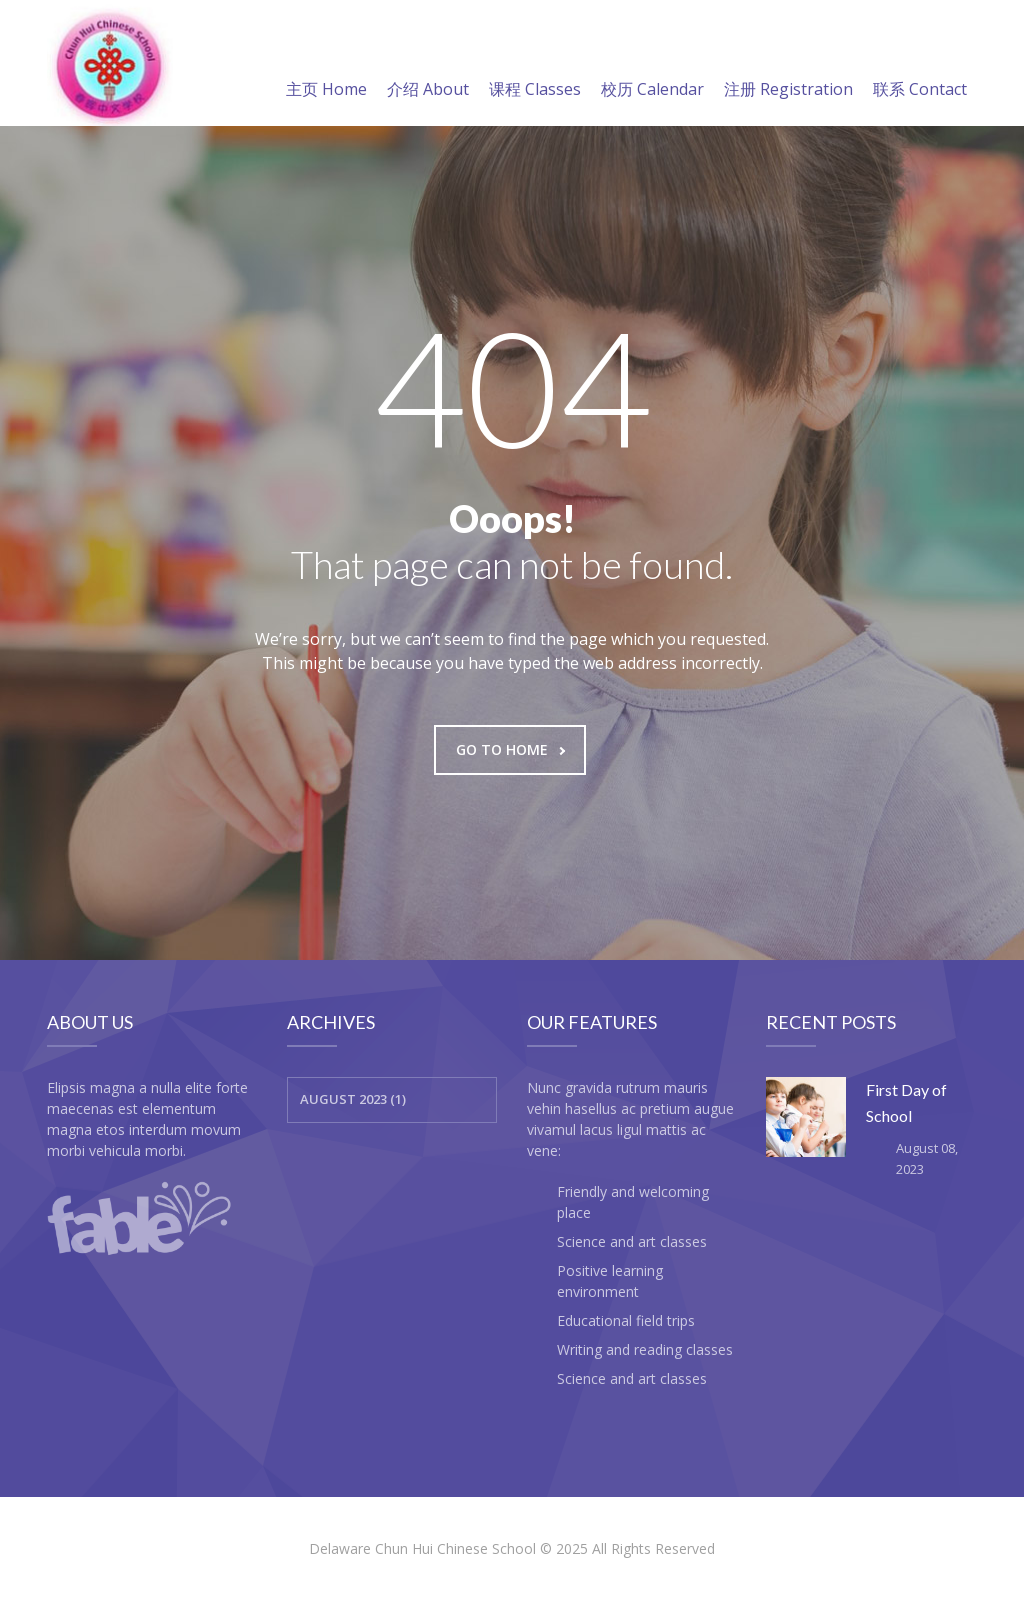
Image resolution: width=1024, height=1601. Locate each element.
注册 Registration (788, 65)
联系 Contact (920, 65)
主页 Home (326, 65)
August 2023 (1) (353, 1099)
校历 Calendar (652, 65)
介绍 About (428, 65)
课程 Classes (535, 65)
